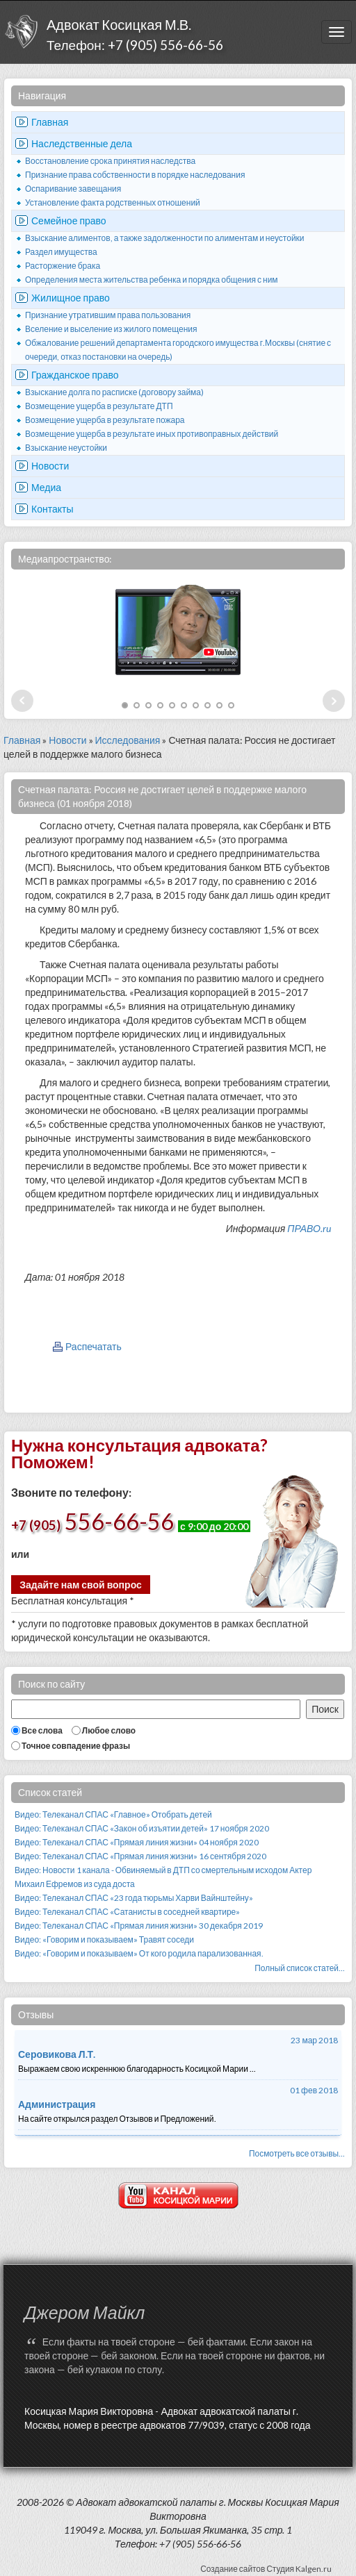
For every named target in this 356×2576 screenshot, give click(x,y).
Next (334, 701)
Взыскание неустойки (66, 447)
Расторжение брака (62, 265)
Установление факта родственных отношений (112, 202)
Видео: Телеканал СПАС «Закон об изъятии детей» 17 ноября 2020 (142, 1828)
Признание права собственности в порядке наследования (135, 174)
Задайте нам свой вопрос (80, 1584)
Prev (22, 701)
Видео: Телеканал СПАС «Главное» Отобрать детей (113, 1814)
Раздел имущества (61, 252)
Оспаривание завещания (73, 188)
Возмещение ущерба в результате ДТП (99, 406)
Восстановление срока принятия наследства (110, 161)
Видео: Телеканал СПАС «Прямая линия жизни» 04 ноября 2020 (137, 1842)
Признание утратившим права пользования (108, 315)
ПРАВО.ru (309, 1228)
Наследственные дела (81, 143)
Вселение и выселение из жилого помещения (111, 329)
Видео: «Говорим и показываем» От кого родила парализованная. (139, 1953)
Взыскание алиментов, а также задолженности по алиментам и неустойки (165, 238)
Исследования (128, 740)
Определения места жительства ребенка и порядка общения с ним (151, 279)
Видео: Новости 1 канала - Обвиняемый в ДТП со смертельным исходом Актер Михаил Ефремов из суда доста (163, 1877)
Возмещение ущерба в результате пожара (105, 420)
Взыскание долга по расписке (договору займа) (114, 392)
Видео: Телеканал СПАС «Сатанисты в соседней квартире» (127, 1911)
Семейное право (68, 220)
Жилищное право (70, 298)
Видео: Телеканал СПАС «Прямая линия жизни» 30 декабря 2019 (139, 1925)
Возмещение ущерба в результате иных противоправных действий (151, 434)
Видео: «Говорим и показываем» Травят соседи (104, 1939)
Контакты (52, 509)
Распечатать (93, 1346)
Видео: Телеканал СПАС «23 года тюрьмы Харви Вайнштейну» (134, 1898)
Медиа (46, 487)
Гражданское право (75, 375)
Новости (50, 466)
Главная (49, 122)
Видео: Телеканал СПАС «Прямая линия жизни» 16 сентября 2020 (140, 1856)
